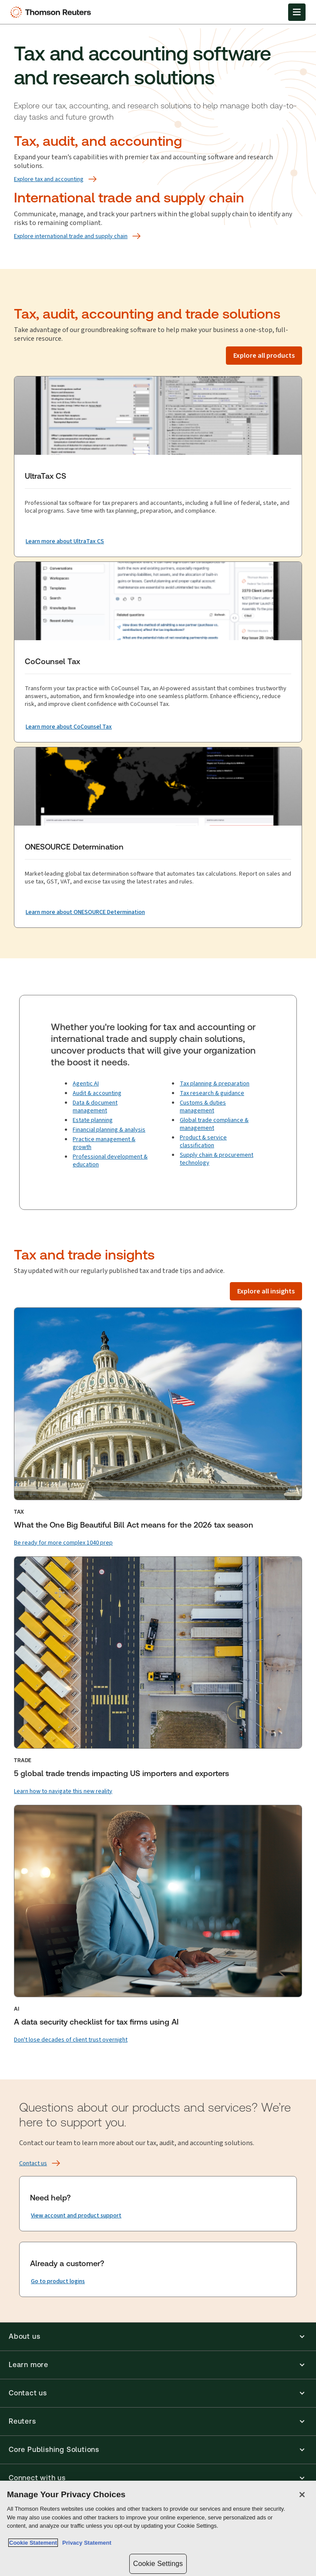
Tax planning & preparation (214, 1083)
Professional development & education (110, 1160)
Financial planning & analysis (109, 1129)
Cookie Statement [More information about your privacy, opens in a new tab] (33, 2542)
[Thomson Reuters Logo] (52, 12)
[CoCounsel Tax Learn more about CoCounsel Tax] (69, 727)
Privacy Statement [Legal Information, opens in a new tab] (85, 2542)
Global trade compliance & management (214, 1124)
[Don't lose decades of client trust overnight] (71, 2040)
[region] (158, 2528)
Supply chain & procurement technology (216, 1159)
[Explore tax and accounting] (49, 179)
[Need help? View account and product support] (76, 2216)
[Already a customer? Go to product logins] (58, 2281)
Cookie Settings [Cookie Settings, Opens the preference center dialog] (158, 2563)
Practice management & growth (104, 1143)
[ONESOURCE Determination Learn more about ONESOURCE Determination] (85, 912)
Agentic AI (86, 1083)
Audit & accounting (97, 1093)
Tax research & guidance (212, 1093)
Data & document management (95, 1106)
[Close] (302, 2494)
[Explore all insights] (266, 1291)
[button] (158, 2337)
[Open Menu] (297, 12)
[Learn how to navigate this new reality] (63, 1791)
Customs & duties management (203, 1106)
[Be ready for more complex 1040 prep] (63, 1543)
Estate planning (93, 1120)
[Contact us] (33, 2163)
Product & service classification (203, 1141)
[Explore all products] (264, 355)
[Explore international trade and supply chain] (71, 236)
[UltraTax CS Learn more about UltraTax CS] (65, 541)
